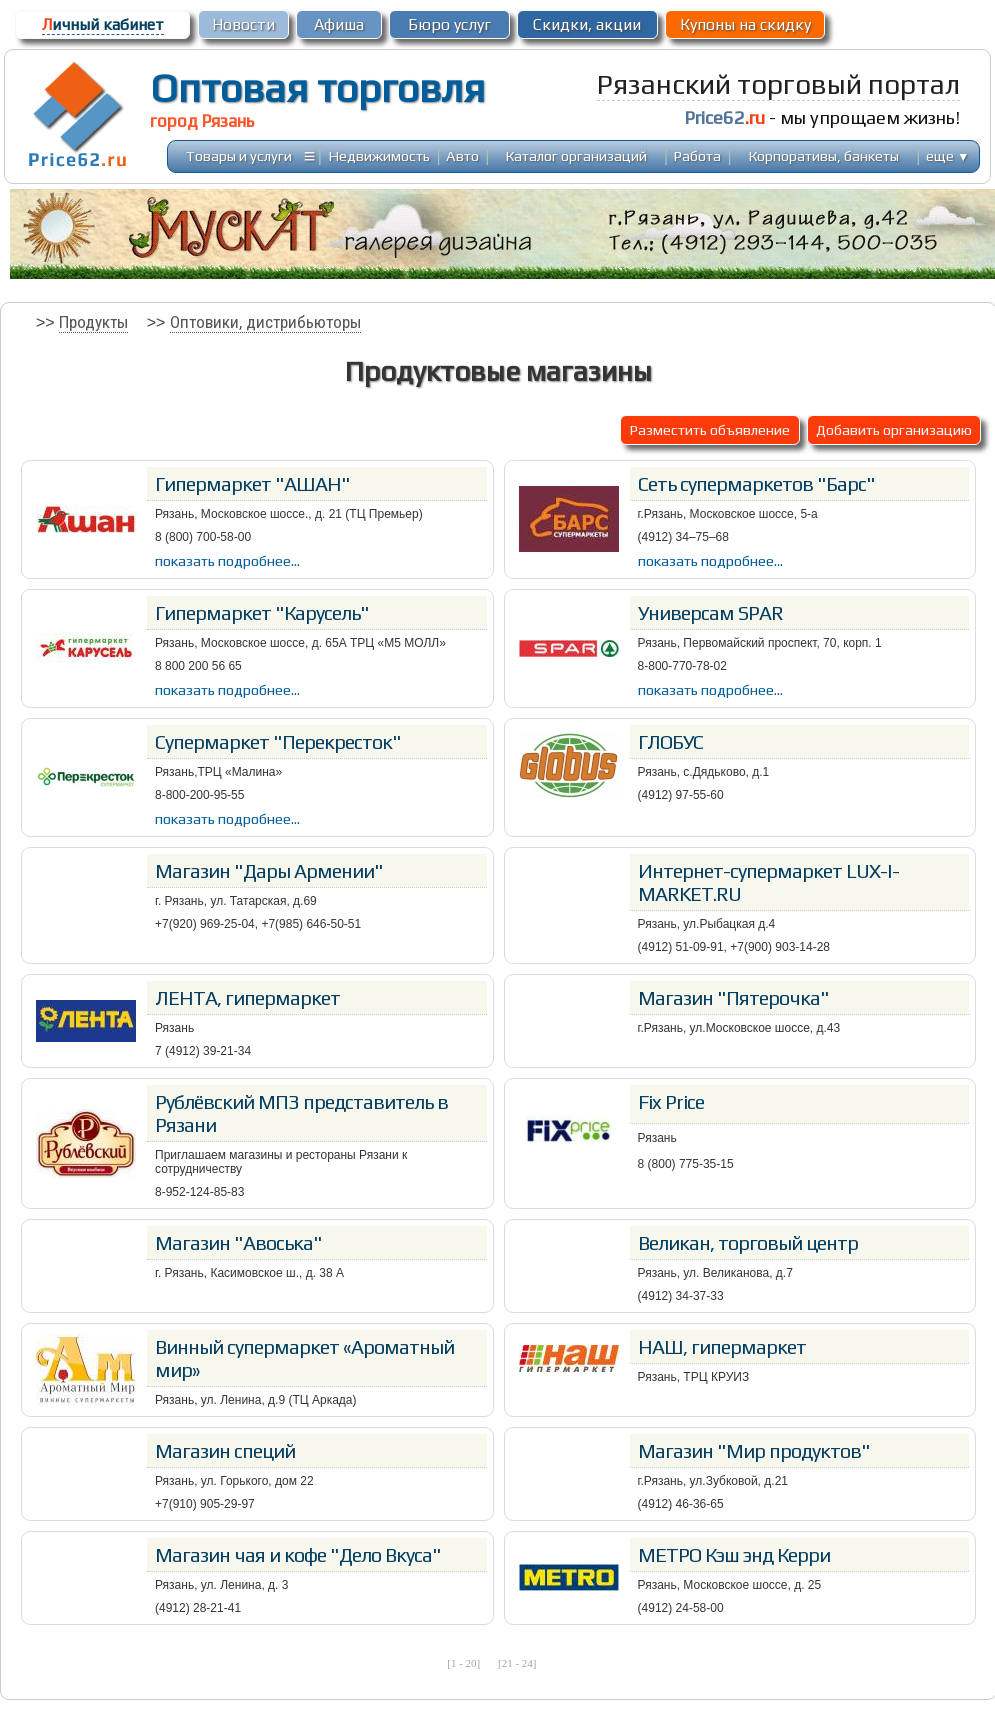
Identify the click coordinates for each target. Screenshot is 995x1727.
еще (947, 155)
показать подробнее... (227, 560)
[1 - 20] (463, 1663)
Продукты (93, 322)
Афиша (339, 24)
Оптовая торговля (317, 88)
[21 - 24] (517, 1663)
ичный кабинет (103, 24)
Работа (697, 155)
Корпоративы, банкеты (824, 155)
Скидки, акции (587, 24)
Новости (243, 24)
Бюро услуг (449, 24)
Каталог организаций (576, 155)
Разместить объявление (710, 429)
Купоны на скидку (745, 24)
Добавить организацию (894, 429)
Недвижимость (379, 155)
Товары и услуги (239, 155)
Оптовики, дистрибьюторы (265, 322)
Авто (462, 155)
